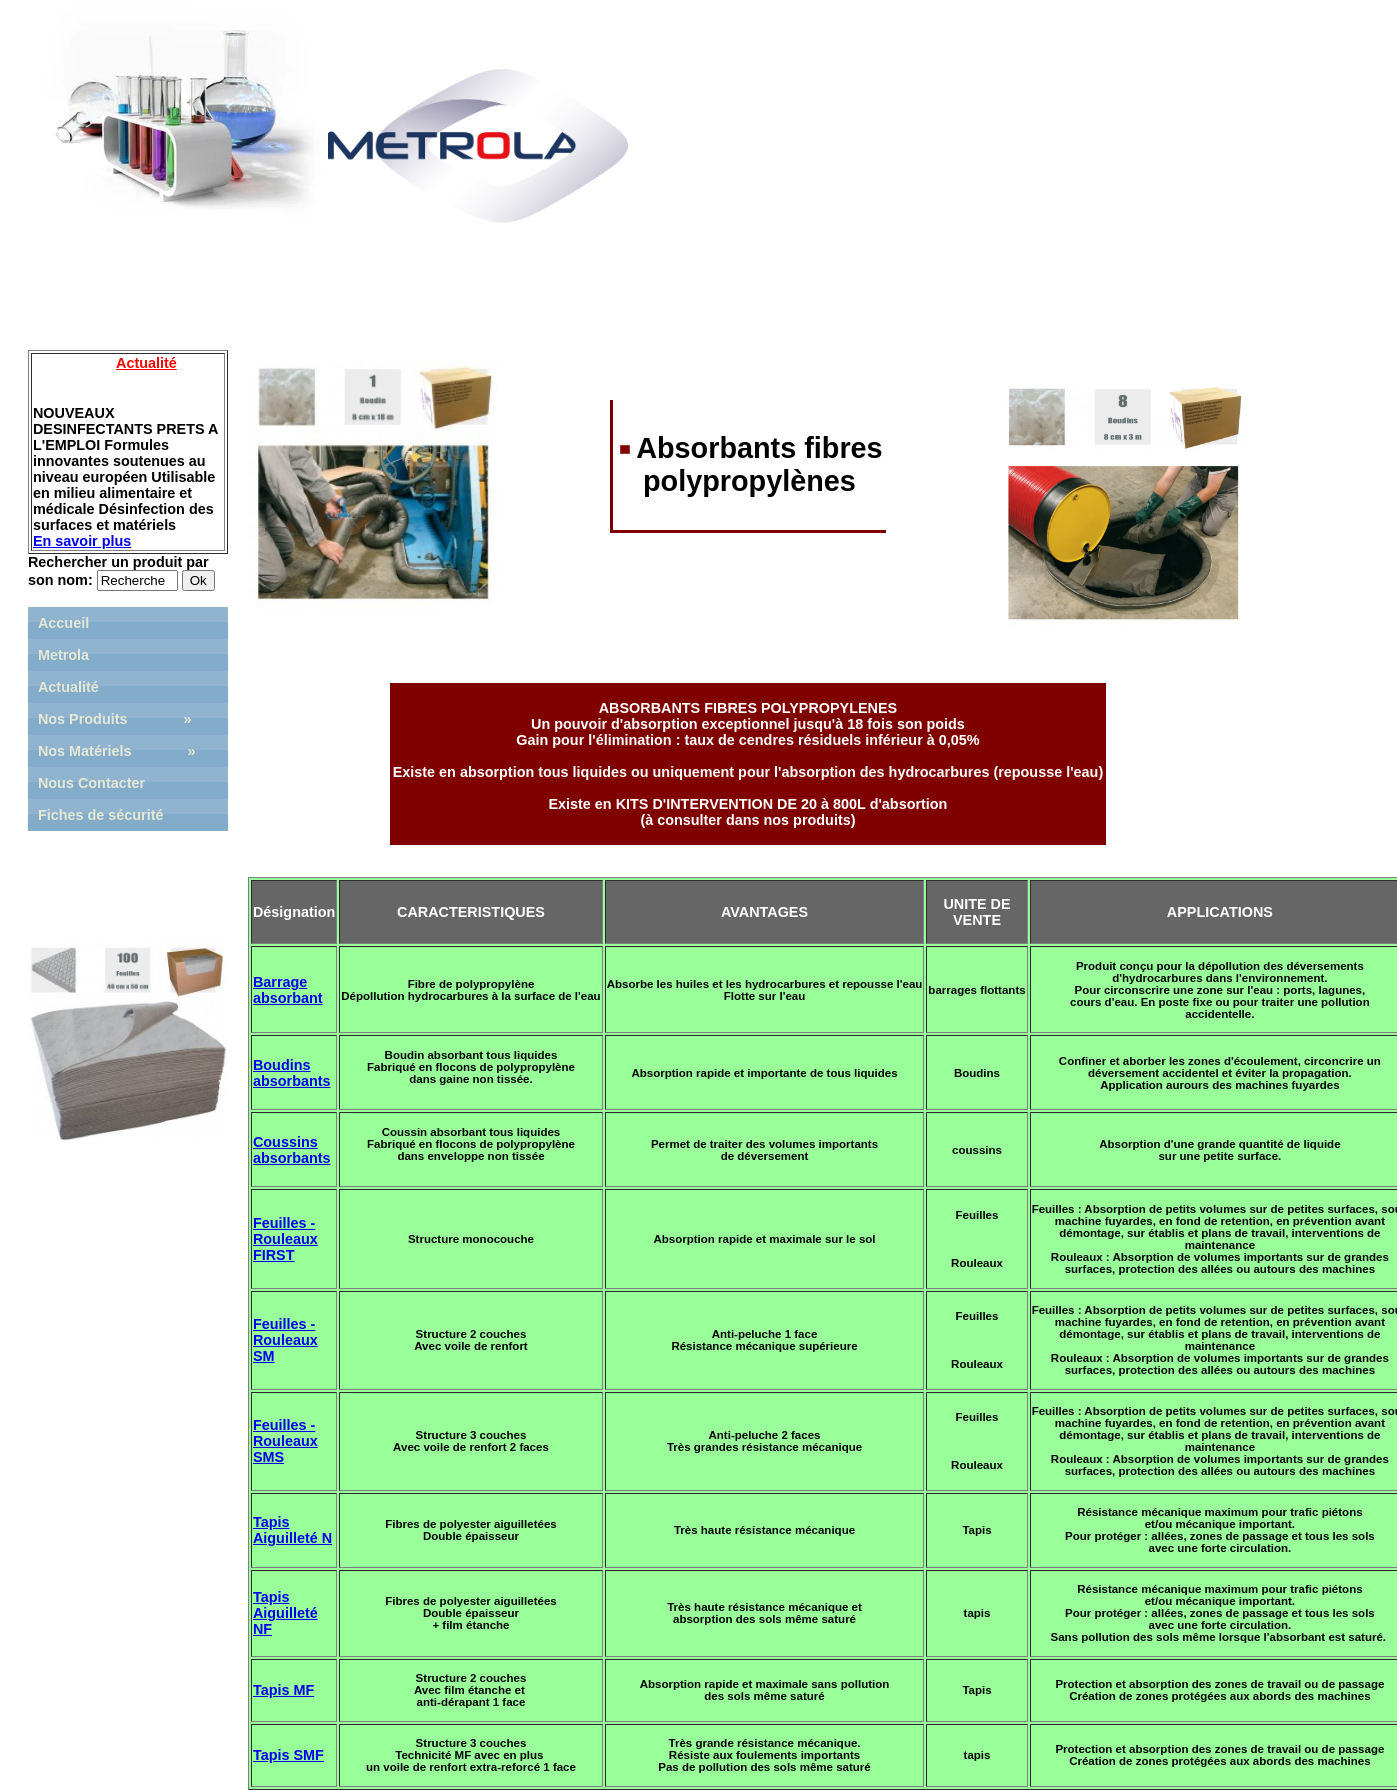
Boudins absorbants (292, 1073)
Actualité (68, 687)
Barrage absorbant (288, 990)
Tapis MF (283, 1690)
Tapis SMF (288, 1755)
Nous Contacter (91, 783)
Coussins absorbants (292, 1150)
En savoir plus (82, 541)
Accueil (63, 623)
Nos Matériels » (117, 751)
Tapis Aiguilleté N (292, 1530)
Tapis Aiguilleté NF (285, 1613)
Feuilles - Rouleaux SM (285, 1340)
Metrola (63, 655)
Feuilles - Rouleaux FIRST (285, 1239)
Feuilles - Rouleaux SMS (285, 1441)
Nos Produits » (115, 719)
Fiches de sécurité (101, 815)
